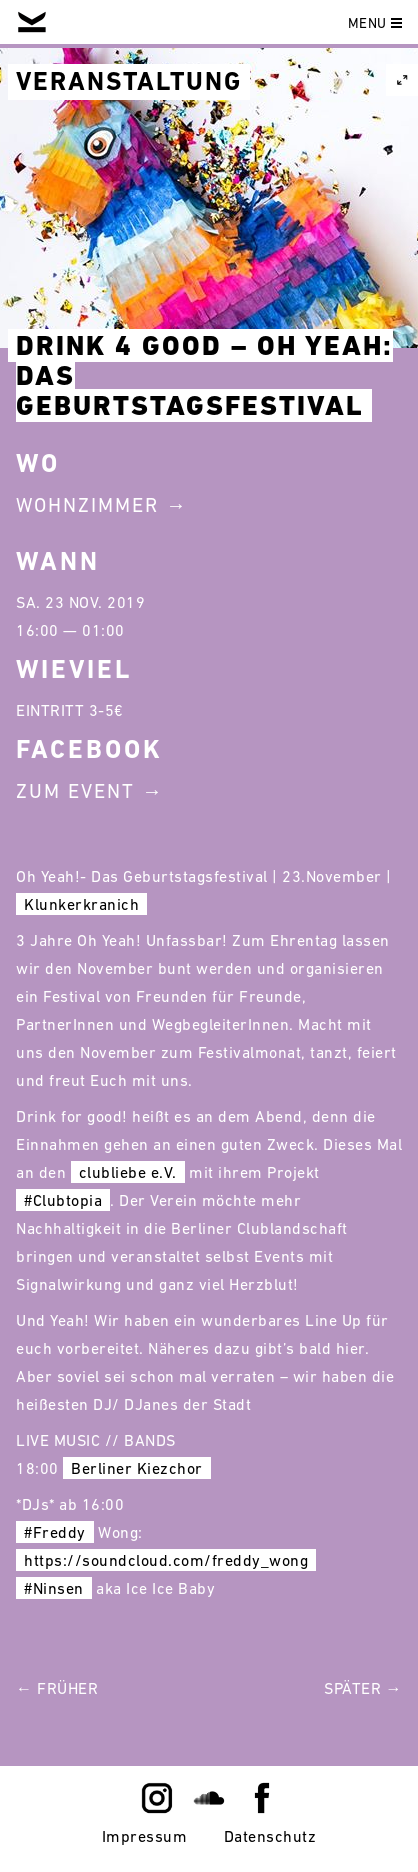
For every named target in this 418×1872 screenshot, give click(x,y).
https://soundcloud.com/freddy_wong (166, 1560)
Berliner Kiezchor (137, 1468)
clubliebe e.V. (128, 1172)
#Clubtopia (63, 1200)
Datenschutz (270, 1836)
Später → (363, 1688)
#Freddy (55, 1532)
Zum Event (75, 791)
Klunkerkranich (81, 904)
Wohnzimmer (87, 505)
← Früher (57, 1688)
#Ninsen (54, 1588)
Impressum (145, 1836)
